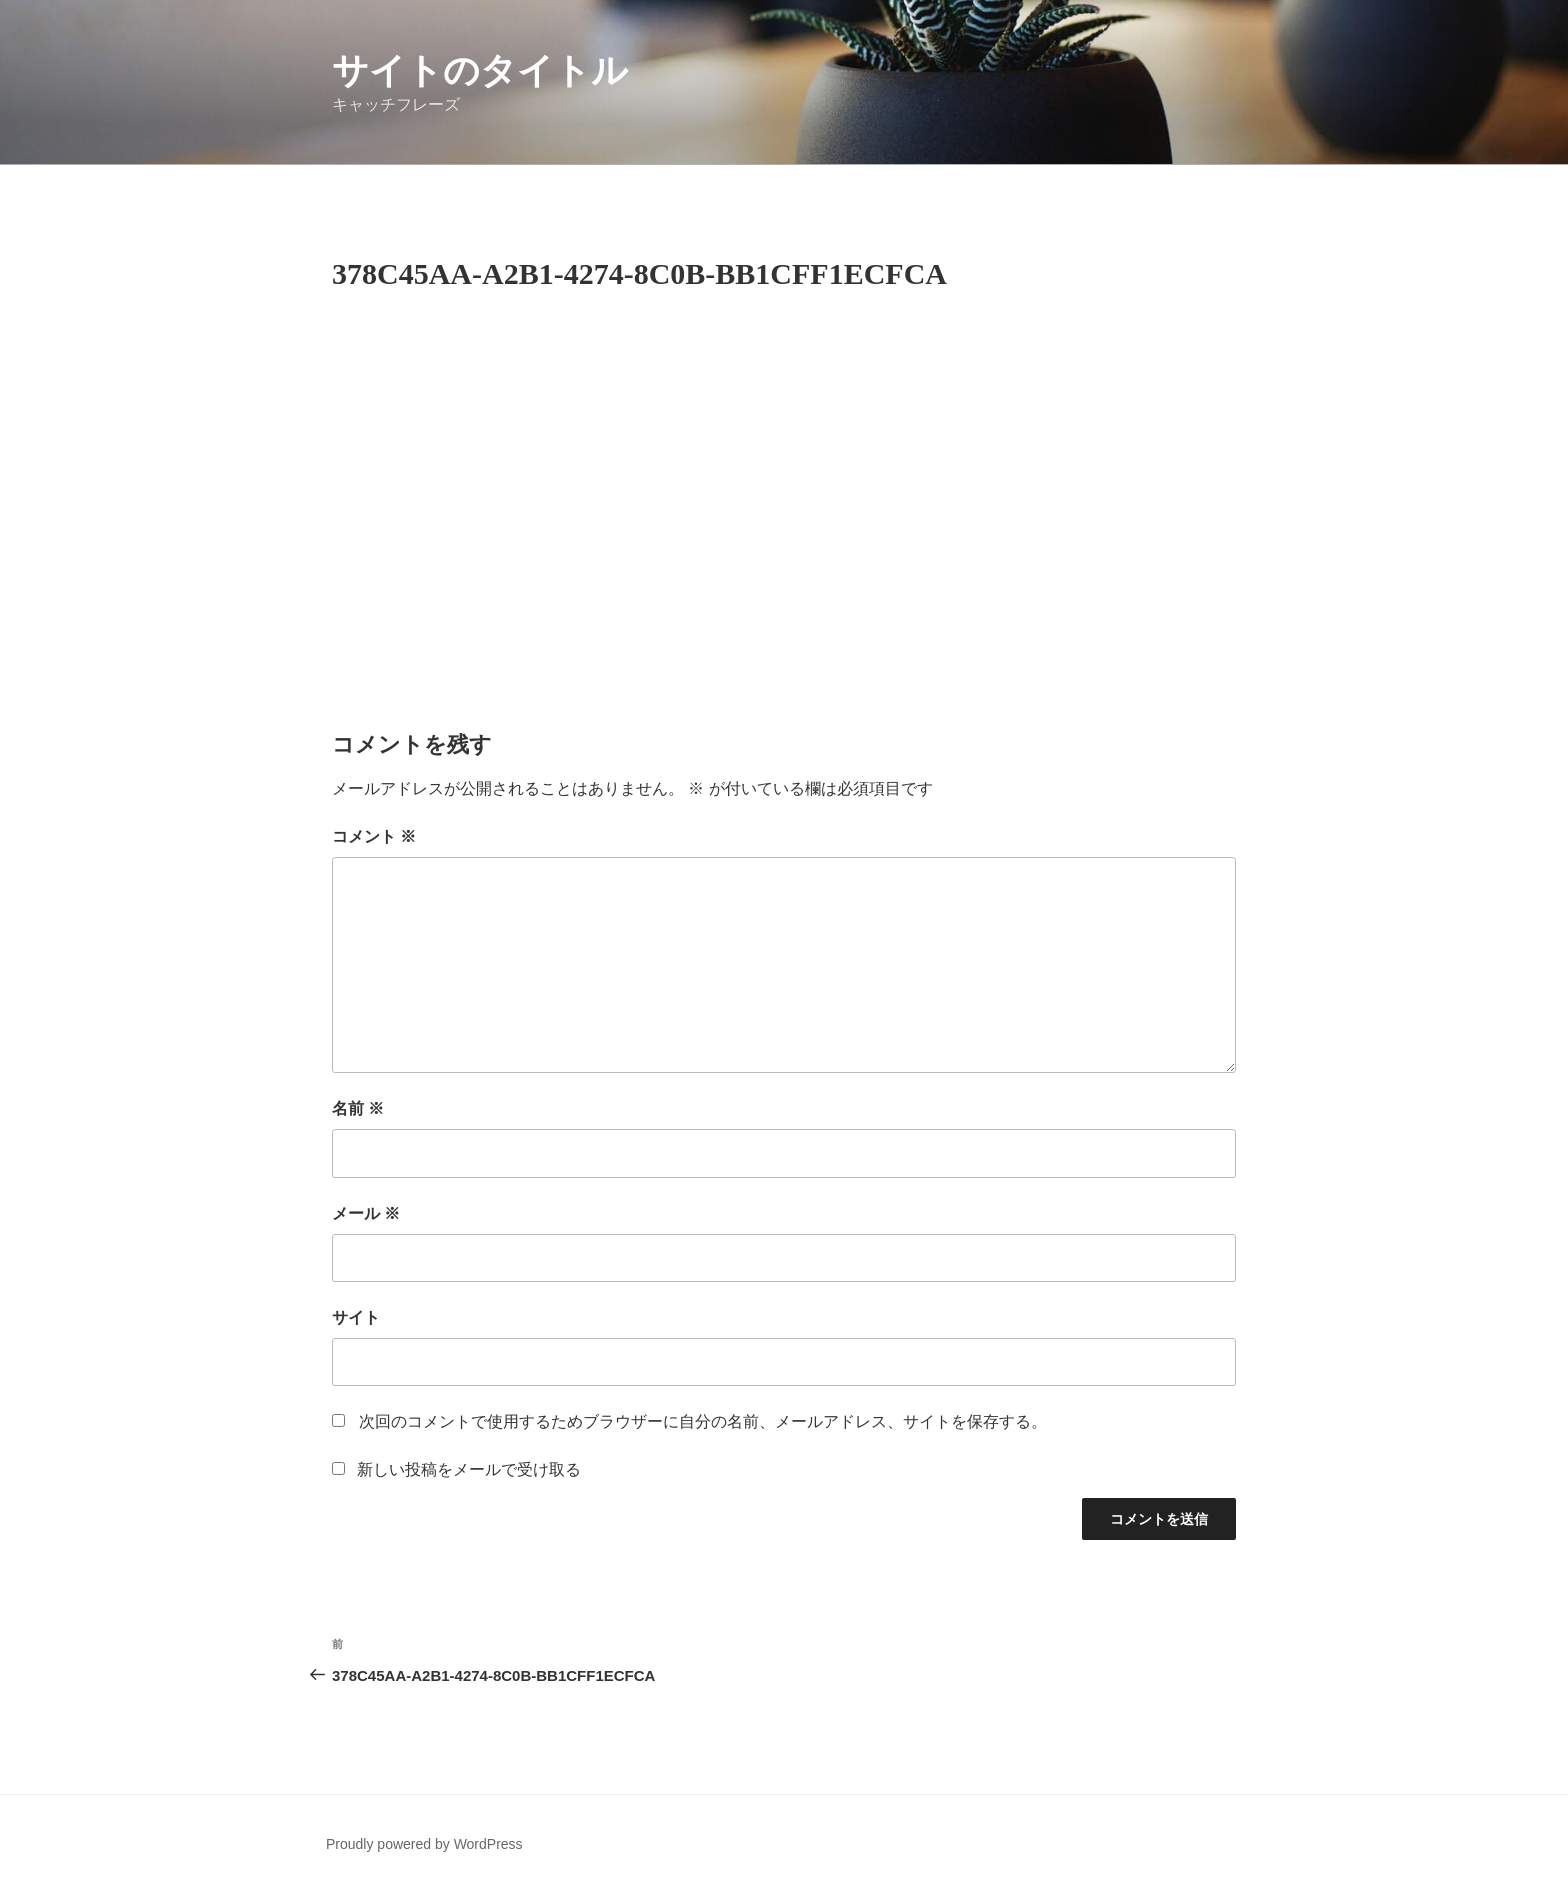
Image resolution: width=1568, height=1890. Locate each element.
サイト (356, 1317)
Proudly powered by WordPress (424, 1844)
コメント (374, 836)
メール (366, 1213)
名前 (358, 1108)
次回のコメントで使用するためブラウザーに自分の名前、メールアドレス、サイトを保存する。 (703, 1421)
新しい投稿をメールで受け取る (469, 1469)
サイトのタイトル (480, 70)
